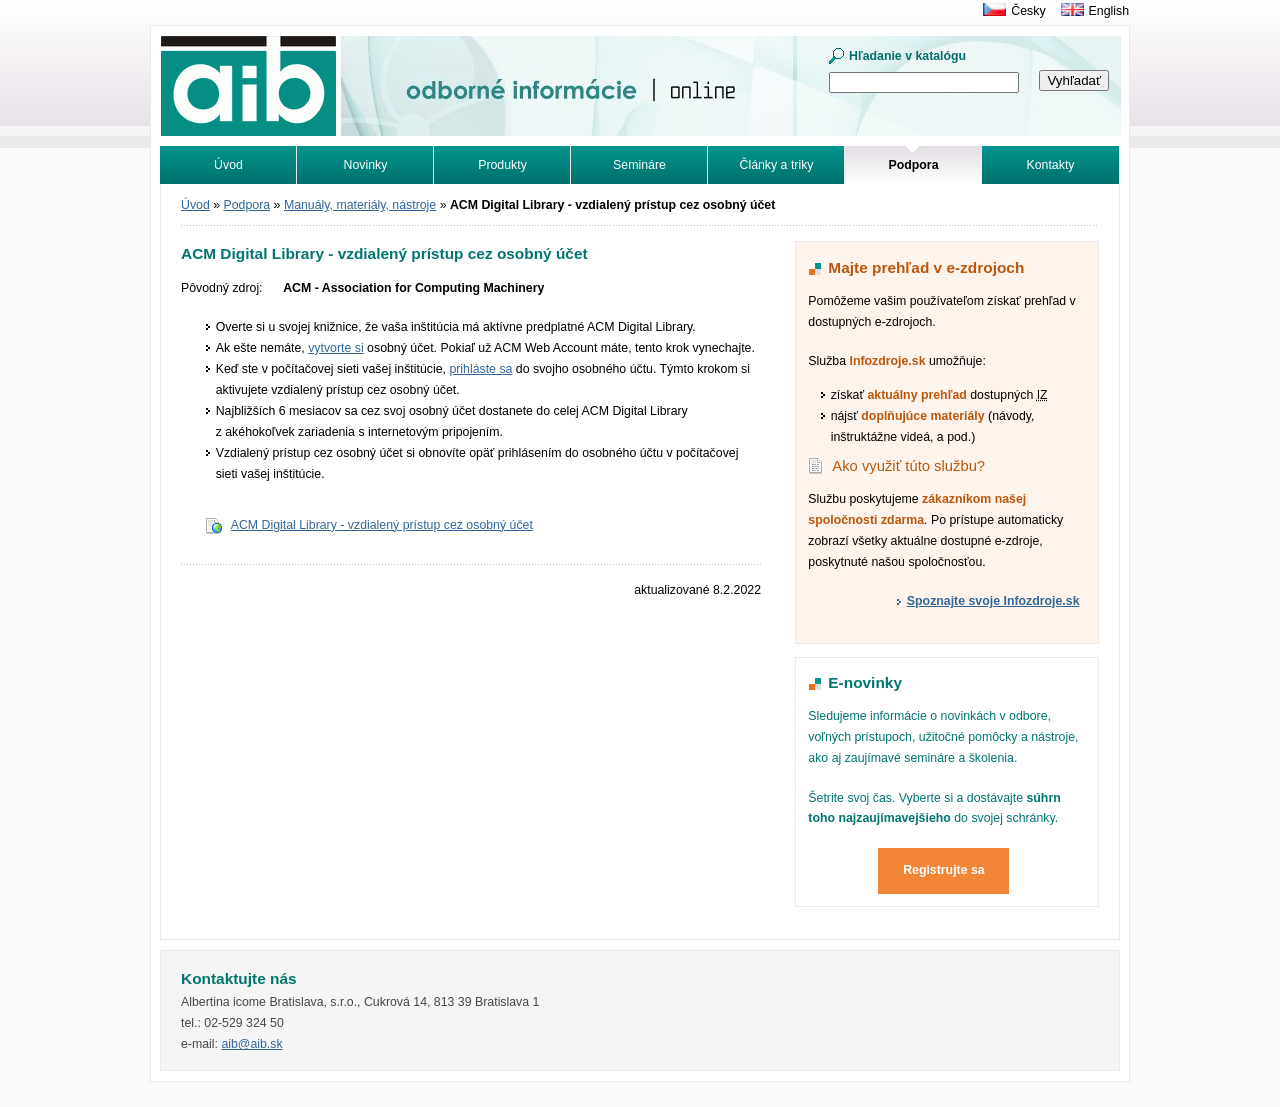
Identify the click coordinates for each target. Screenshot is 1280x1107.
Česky (1028, 11)
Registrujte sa (944, 870)
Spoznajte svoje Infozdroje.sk (993, 601)
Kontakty (1051, 165)
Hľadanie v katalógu (907, 56)
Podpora (247, 205)
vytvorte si (336, 348)
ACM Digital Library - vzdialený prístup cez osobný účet (382, 525)
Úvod (228, 165)
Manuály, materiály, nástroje (360, 205)
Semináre (639, 165)
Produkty (502, 165)
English (1109, 11)
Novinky (366, 165)
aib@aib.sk (251, 1044)
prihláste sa (480, 369)
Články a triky (777, 165)
